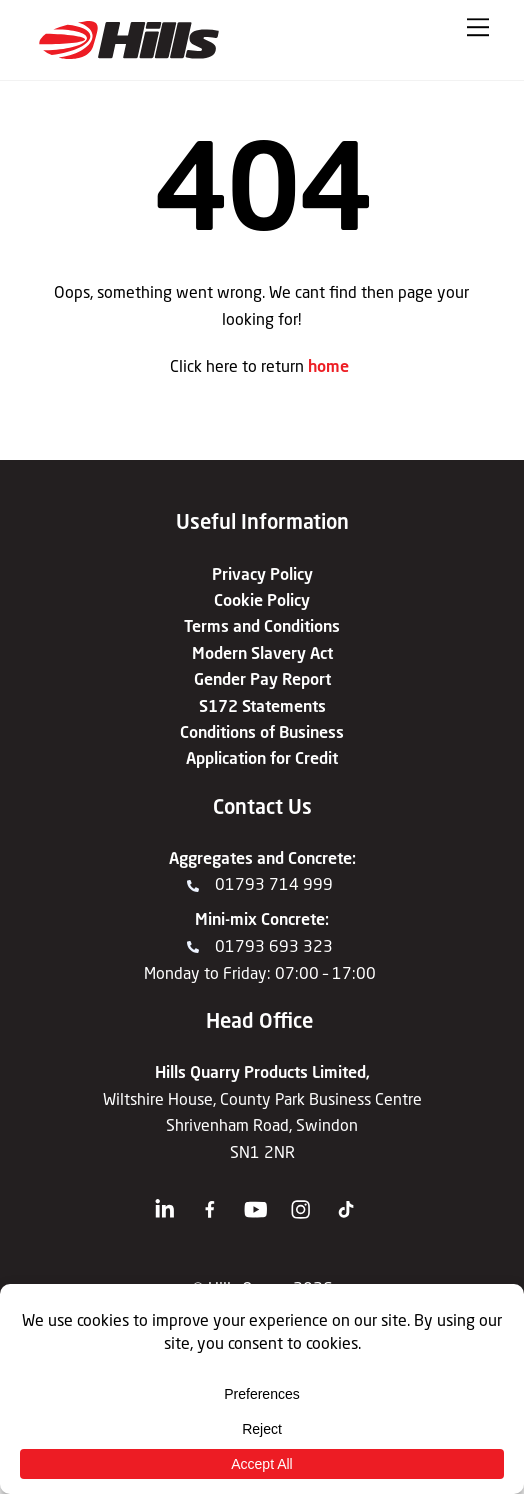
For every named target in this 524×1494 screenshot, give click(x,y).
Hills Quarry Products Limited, (262, 1071)
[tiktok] (349, 1201)
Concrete (320, 857)
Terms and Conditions (262, 625)
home (328, 365)
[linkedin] (169, 1201)
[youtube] (259, 1201)
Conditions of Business (262, 731)
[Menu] (478, 27)
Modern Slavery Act (262, 652)
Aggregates (211, 857)
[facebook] (213, 1201)
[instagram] (305, 1201)
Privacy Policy (262, 573)
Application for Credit (262, 757)
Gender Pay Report (262, 678)
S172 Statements (262, 705)
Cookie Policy (262, 599)
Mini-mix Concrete (260, 918)
